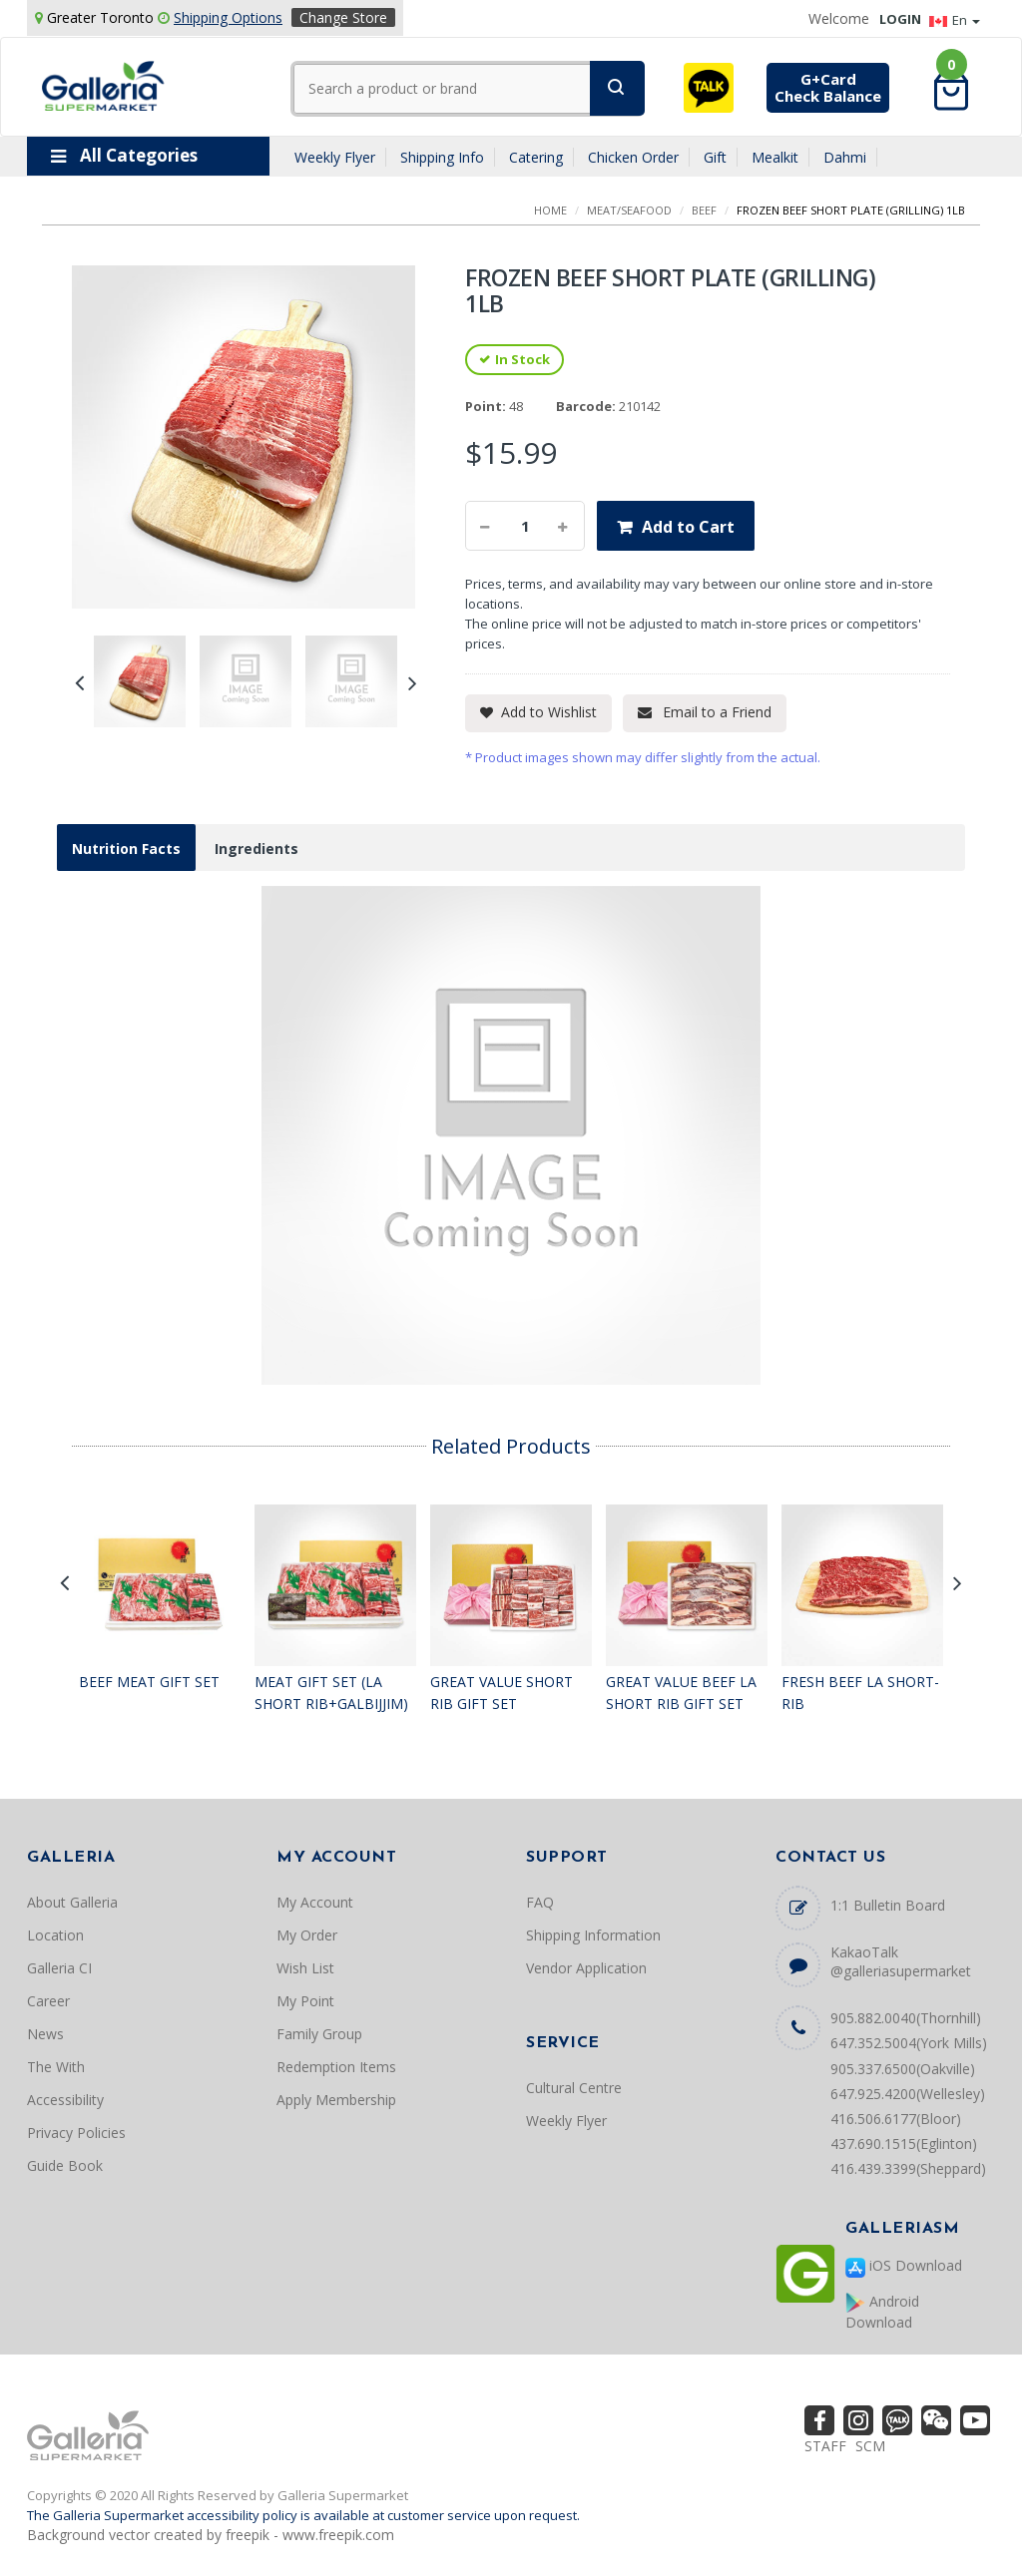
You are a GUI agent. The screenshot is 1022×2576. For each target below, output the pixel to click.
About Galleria (72, 1902)
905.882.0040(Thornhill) (905, 2017)
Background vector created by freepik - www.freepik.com (210, 2534)
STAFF (825, 2445)
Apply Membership (336, 2099)
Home (550, 210)
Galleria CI (59, 1967)
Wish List (305, 1967)
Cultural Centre (574, 2087)
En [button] (954, 20)
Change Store (343, 17)
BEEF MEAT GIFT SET (149, 1681)
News (45, 2033)
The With (56, 2066)
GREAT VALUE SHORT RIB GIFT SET (501, 1692)
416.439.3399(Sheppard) (908, 2168)
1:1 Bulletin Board (887, 1905)
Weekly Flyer (334, 157)
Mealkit (775, 157)
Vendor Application (586, 1967)
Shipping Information (593, 1935)
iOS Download (903, 2266)
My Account (314, 1902)
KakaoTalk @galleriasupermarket (900, 1961)
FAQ (540, 1902)
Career (48, 2000)
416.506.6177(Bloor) (895, 2118)
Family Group (319, 2033)
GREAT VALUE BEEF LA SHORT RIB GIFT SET (681, 1692)
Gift (715, 157)
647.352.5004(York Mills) (908, 2042)
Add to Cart (688, 527)
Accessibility (65, 2099)
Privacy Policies (76, 2132)
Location (55, 1935)
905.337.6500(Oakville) (902, 2068)
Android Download (882, 2312)
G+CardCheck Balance (827, 87)
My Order (306, 1935)
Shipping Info (442, 157)
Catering (536, 157)
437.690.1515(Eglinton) (903, 2143)
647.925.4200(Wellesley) (907, 2093)
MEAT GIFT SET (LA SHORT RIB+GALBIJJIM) (331, 1692)
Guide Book (65, 2165)
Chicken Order (633, 157)
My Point (305, 2000)
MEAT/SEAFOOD (629, 210)
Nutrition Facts (126, 848)
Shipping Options (228, 17)
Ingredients (256, 848)
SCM (870, 2445)
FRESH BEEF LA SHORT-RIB (860, 1692)
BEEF (704, 210)
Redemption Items (336, 2066)
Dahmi (844, 157)
